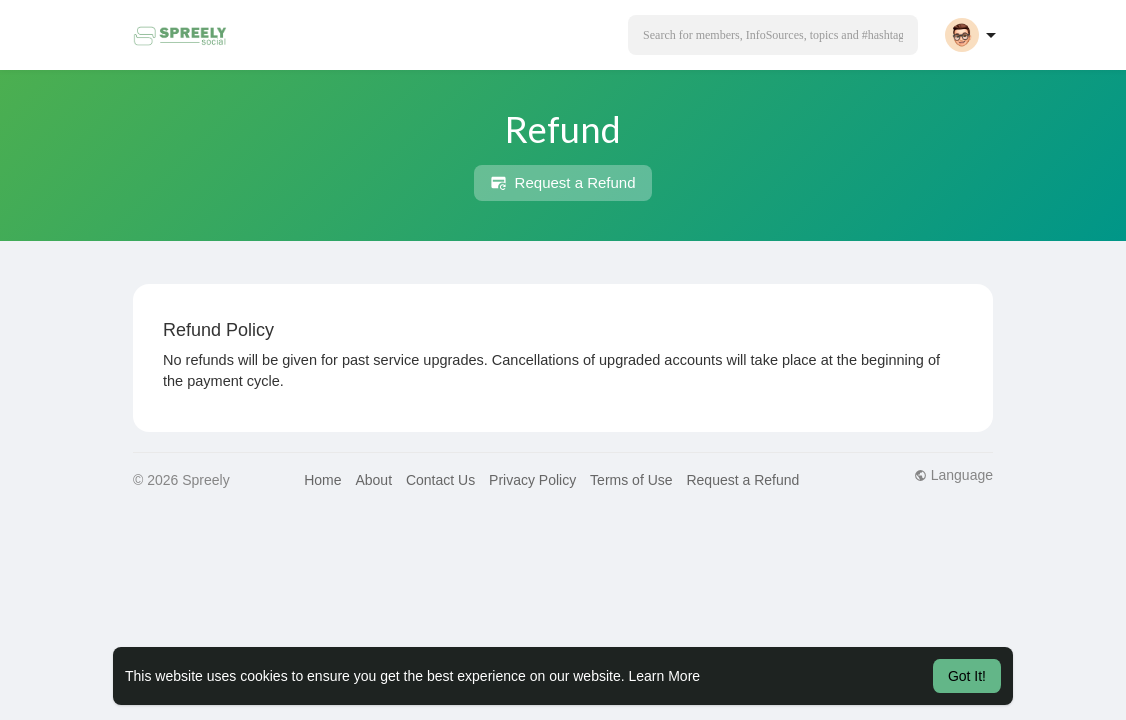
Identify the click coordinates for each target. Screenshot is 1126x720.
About (373, 480)
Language (953, 475)
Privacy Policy (532, 480)
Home (322, 480)
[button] (773, 35)
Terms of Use (631, 480)
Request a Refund (562, 183)
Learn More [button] (665, 676)
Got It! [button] (967, 676)
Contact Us (440, 480)
